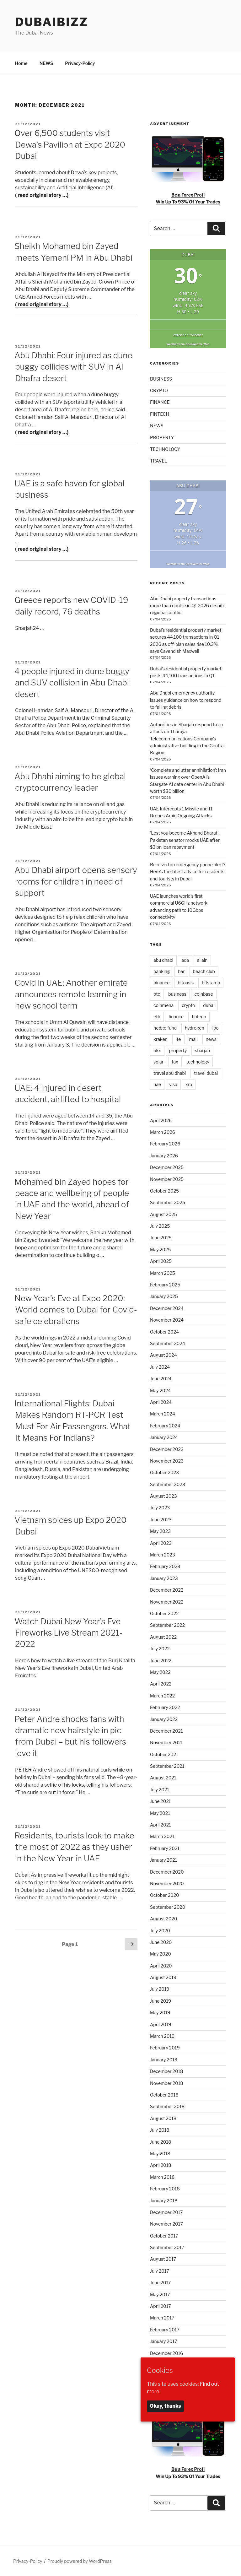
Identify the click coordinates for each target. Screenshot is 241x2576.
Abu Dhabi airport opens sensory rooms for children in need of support (75, 881)
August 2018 (163, 2118)
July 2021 (159, 1789)
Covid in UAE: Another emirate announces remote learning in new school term (71, 994)
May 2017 (160, 2294)
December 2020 (167, 1872)
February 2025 (165, 1284)
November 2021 (166, 1742)
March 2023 (162, 1554)
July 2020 (160, 1930)
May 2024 (160, 1390)
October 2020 (164, 1895)
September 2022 (167, 1625)
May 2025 (160, 1249)
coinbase (204, 994)
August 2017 (163, 2259)
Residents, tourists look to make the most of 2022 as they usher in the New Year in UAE (74, 1847)
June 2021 (160, 1801)
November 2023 (167, 1461)
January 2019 (163, 2059)
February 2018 (165, 2188)
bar (181, 971)
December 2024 (167, 1308)
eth (156, 1016)
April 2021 (160, 1824)
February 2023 (165, 1566)
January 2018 (163, 2200)
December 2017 (166, 2212)
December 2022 (166, 1590)
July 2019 (159, 1989)
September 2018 (167, 2106)
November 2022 (166, 1602)
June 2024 (161, 1378)
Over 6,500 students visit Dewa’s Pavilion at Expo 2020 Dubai (69, 144)
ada (185, 960)
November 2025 (167, 1179)
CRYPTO (159, 390)
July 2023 (160, 1507)
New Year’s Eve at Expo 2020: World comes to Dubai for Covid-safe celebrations (75, 1309)
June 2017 (160, 2282)
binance (161, 982)
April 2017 (160, 2306)
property (178, 1050)
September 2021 (167, 1766)
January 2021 (163, 1860)
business (177, 994)
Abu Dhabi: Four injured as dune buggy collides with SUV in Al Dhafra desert (73, 366)
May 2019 (160, 2012)
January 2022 (164, 1719)
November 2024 (167, 1320)
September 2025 (167, 1202)
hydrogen (194, 1028)
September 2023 (167, 1484)
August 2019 (163, 1977)
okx (157, 1050)
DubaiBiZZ (51, 22)
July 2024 (160, 1367)
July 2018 (159, 2130)
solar (158, 1061)
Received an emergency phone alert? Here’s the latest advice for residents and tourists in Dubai (187, 871)
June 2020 (161, 1942)
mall (193, 1039)
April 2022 (160, 1683)
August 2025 (163, 1214)
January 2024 (164, 1437)
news (211, 1039)
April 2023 (161, 1543)
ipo (215, 1028)
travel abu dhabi (169, 1073)
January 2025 (164, 1296)
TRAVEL (158, 460)
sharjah (202, 1050)
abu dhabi (163, 960)
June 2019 (160, 2001)
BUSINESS (161, 379)
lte (178, 1039)
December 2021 (166, 1731)
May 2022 (160, 1672)
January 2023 (164, 1578)
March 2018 (162, 2177)
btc (156, 994)
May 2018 (160, 2153)
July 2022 (160, 1648)
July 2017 (159, 2271)
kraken (160, 1039)
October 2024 (164, 1331)
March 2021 (162, 1836)
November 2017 (166, 2224)
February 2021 (164, 1848)
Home (21, 63)
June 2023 (161, 1519)
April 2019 (160, 2024)
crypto (188, 1005)
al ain (202, 960)
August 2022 (163, 1637)
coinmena (163, 1005)
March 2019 (162, 2036)
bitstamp (211, 982)
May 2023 (160, 1531)
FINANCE (160, 402)
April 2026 (161, 1120)
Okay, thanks (165, 2406)
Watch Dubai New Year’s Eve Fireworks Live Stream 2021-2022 (68, 1632)
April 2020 (161, 1965)
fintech (199, 1016)
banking (161, 971)
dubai (208, 1005)
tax (175, 1061)
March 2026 (162, 1132)
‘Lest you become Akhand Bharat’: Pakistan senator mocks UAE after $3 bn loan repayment (185, 840)
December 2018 (166, 2071)
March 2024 (162, 1413)
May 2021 (160, 1813)
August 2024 (163, 1355)
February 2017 (164, 2329)
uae (157, 1084)
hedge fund (165, 1028)
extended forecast (188, 335)
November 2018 (166, 2083)
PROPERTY (162, 437)
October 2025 (164, 1190)
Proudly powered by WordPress (79, 2561)
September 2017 (167, 2247)
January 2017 (163, 2341)
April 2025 (161, 1261)
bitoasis (186, 982)
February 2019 (165, 2047)
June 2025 (161, 1237)
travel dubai (206, 1073)
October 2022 (164, 1613)
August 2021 (163, 1777)
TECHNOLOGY (165, 449)
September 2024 (167, 1343)
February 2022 (165, 1707)
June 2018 (160, 2142)
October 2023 (164, 1472)
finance (176, 1016)
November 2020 (167, 1883)
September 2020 (167, 1907)
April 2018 (160, 2165)
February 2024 (165, 1425)
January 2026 (164, 1155)
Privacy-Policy (80, 63)
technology (197, 1061)
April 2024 (161, 1402)
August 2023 (163, 1496)
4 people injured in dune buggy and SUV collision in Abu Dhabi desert (71, 682)
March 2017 (162, 2317)
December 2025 (167, 1167)
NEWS (46, 63)
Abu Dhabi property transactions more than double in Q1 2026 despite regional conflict (187, 605)
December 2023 (167, 1449)
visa (173, 1084)
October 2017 (164, 2235)
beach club (204, 971)
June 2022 (160, 1660)
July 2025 (160, 1226)
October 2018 (164, 2094)
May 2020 (160, 1953)
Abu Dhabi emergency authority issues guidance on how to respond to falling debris (185, 700)
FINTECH (159, 414)
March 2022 (162, 1695)
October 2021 (164, 1754)
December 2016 (166, 2353)
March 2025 (162, 1273)
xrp (188, 1084)
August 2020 (163, 1918)
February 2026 (165, 1143)
